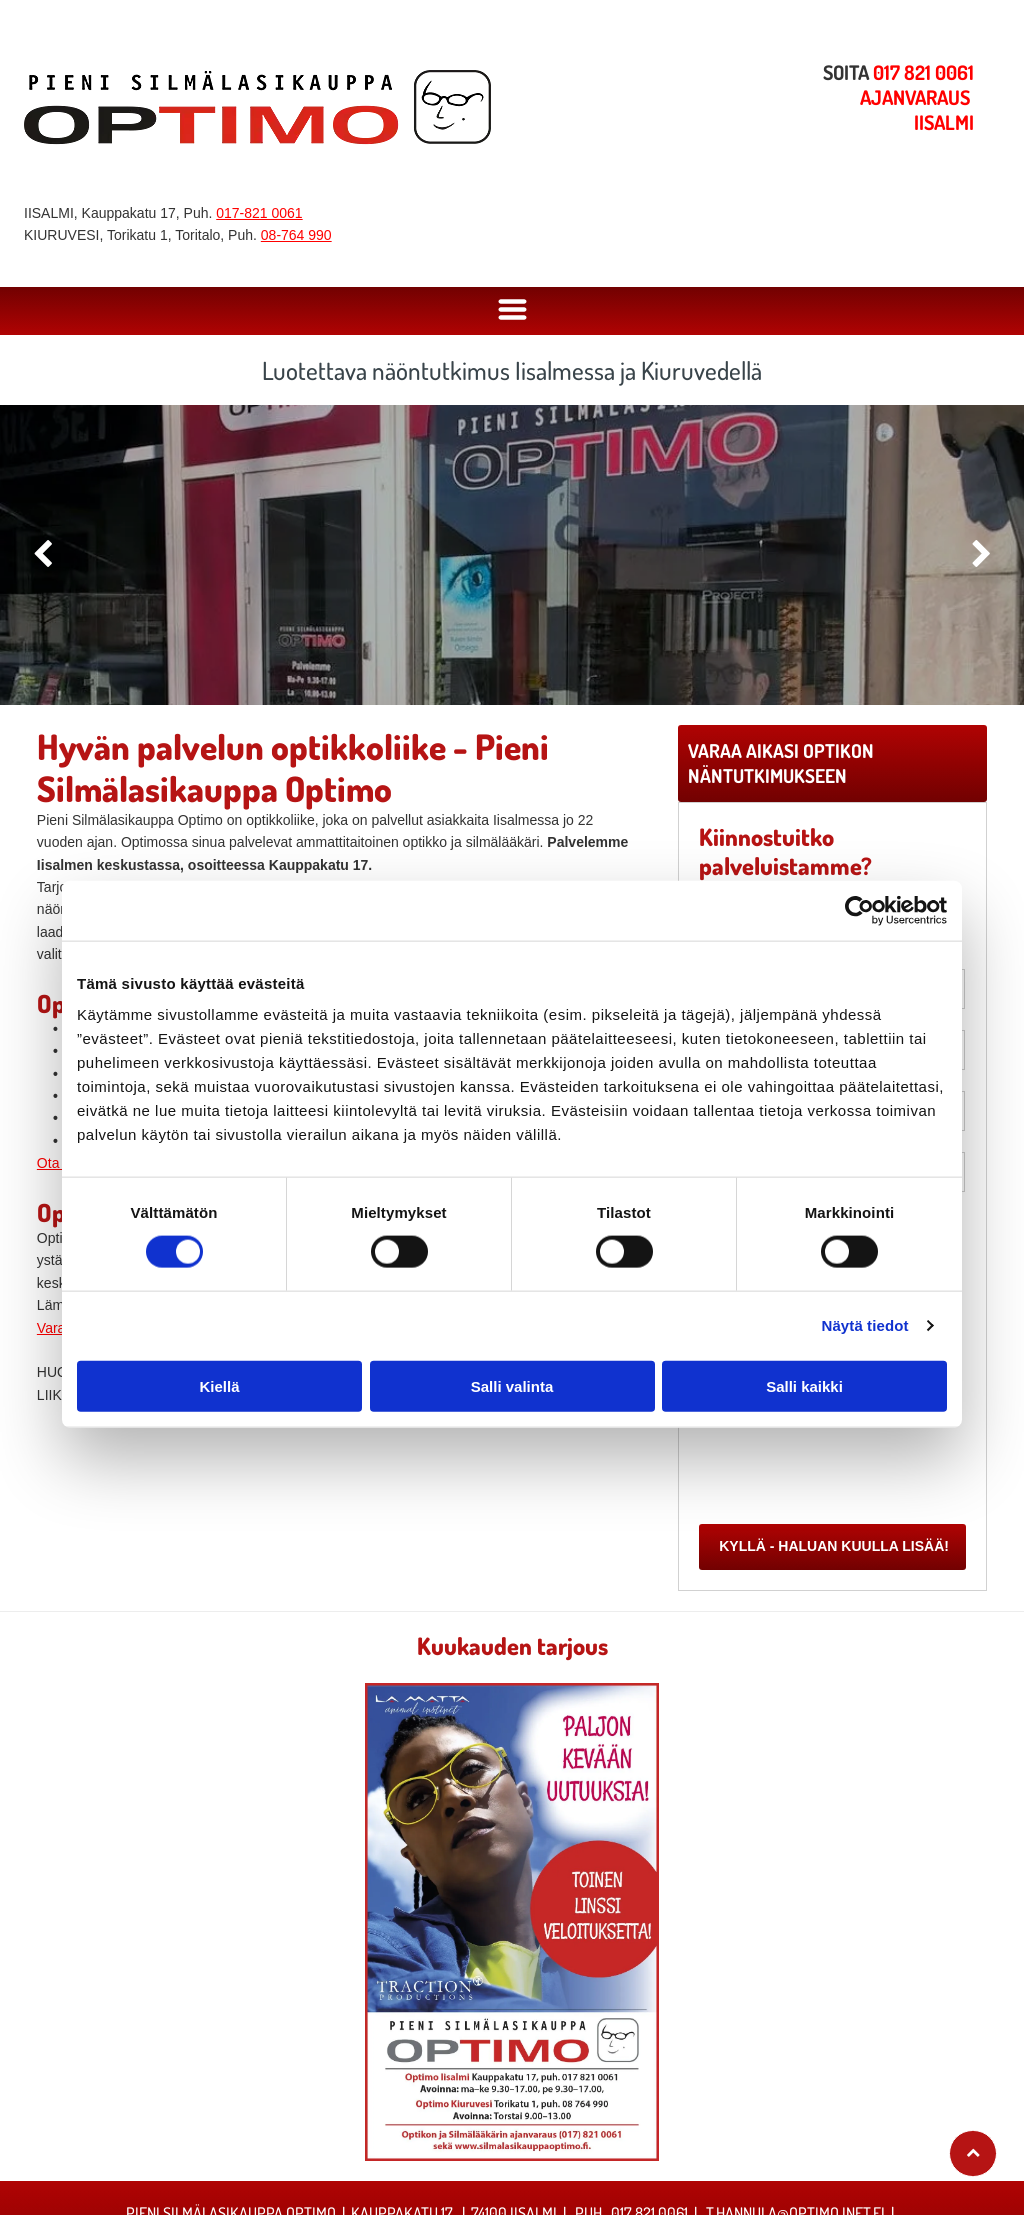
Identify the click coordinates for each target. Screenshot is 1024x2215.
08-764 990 (296, 235)
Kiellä (219, 1385)
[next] (981, 554)
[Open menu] (512, 311)
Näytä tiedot (865, 1325)
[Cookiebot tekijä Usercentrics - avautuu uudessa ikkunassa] (859, 910)
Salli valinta (512, 1385)
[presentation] (852, 1464)
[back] (42, 554)
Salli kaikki (804, 1385)
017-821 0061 (259, 213)
